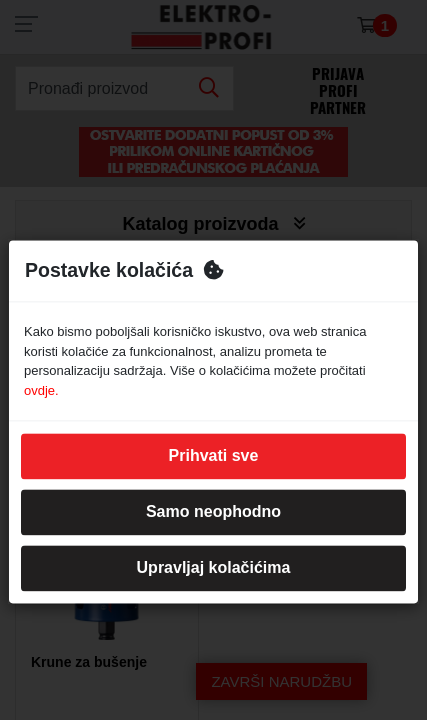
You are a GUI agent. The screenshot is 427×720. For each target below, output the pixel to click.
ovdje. (41, 390)
